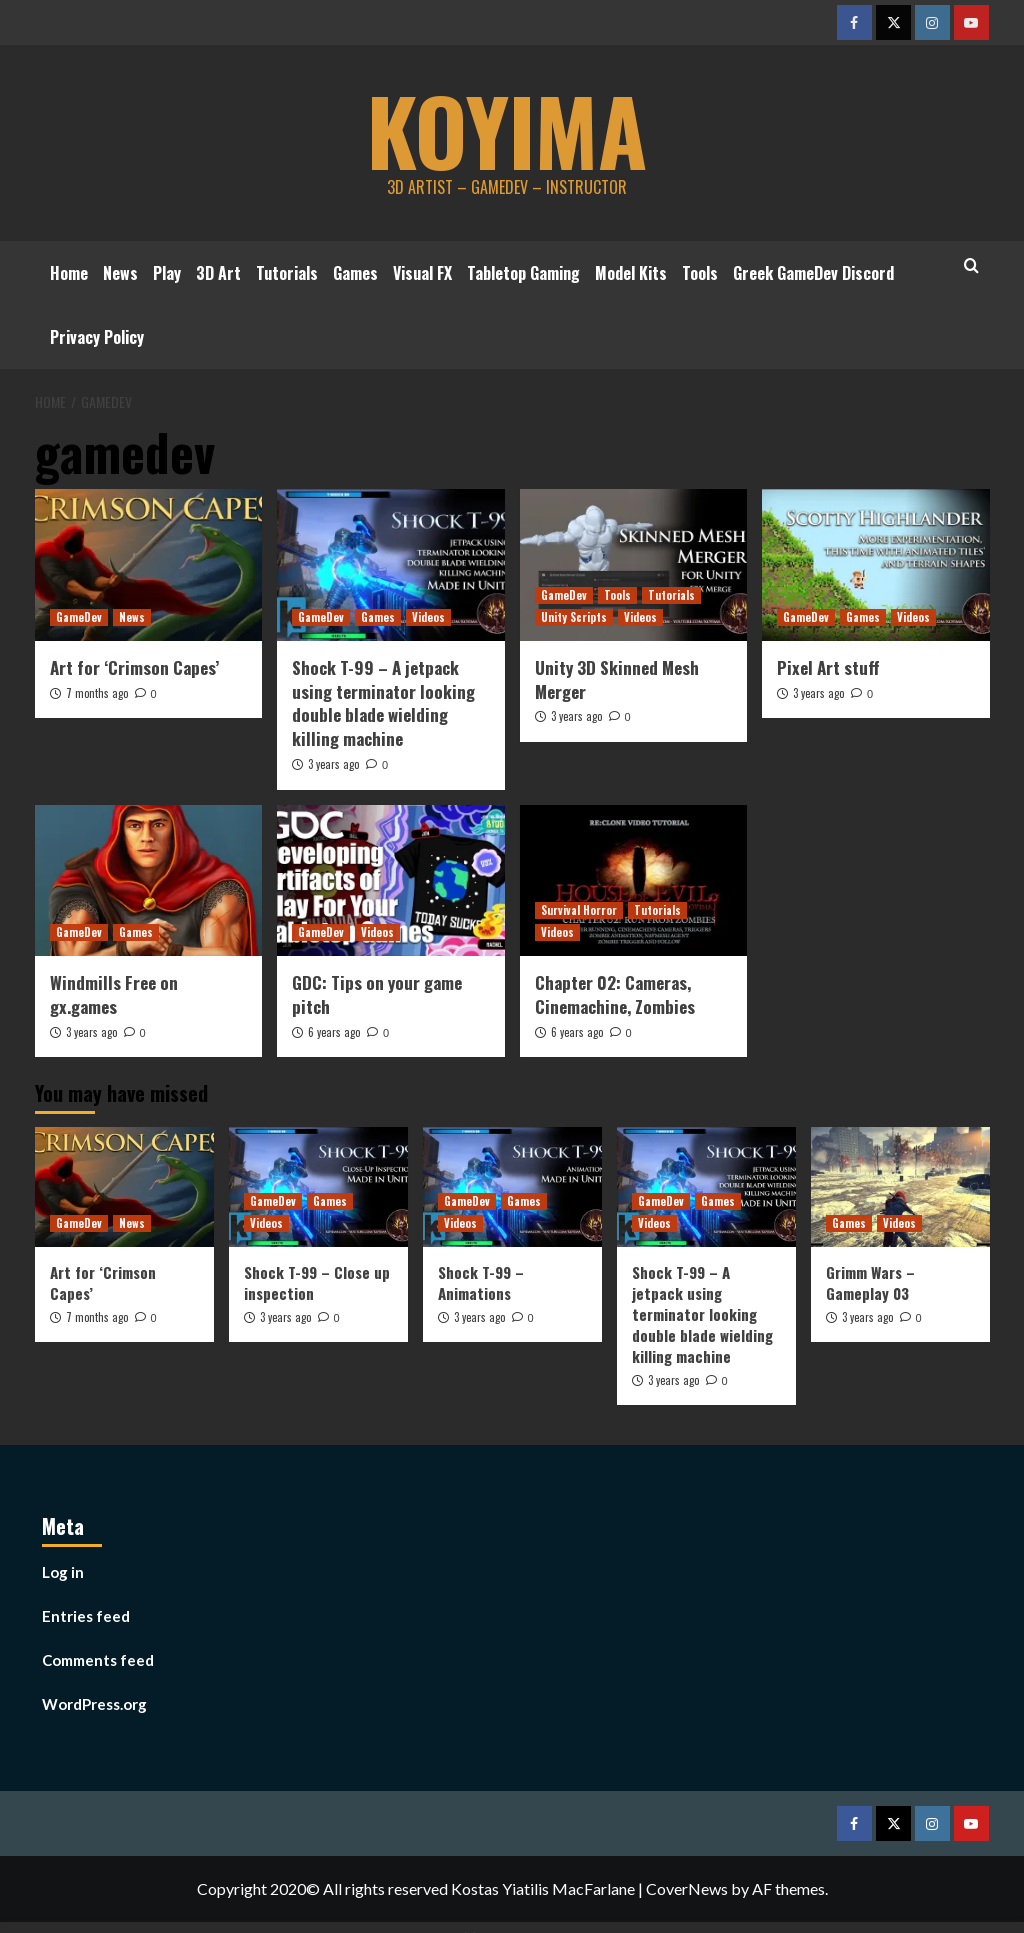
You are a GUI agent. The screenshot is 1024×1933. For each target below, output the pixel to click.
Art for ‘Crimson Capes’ (134, 667)
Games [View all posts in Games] (378, 617)
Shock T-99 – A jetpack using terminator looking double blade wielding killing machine (383, 703)
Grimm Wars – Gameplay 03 (870, 1282)
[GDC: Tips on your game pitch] (391, 881)
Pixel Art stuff (828, 667)
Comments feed (98, 1660)
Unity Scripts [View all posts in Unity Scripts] (574, 617)
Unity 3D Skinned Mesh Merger (617, 679)
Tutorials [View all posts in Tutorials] (671, 595)
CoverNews (687, 1888)
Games (355, 273)
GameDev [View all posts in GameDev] (79, 617)
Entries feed (86, 1616)
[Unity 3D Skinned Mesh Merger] (634, 565)
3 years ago (333, 764)
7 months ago (97, 693)
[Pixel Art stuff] (876, 565)
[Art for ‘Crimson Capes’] (149, 565)
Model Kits (631, 273)
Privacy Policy (97, 337)
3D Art (218, 273)
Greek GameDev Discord (813, 273)
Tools (700, 273)
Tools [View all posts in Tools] (617, 595)
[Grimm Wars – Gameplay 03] (900, 1186)
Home (69, 273)
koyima (507, 125)
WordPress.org (94, 1704)
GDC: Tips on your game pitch (377, 994)
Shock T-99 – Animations (481, 1282)
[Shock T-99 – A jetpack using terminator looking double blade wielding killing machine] (391, 565)
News (120, 273)
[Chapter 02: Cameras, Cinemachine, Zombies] (634, 881)
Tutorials (287, 273)
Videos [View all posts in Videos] (428, 617)
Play (167, 273)
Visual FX (422, 273)
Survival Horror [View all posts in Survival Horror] (579, 910)
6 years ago (334, 1032)
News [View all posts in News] (132, 617)
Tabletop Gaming (523, 273)
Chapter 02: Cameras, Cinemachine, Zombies (615, 994)
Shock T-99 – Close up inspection (317, 1282)
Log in (63, 1572)
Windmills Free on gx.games (114, 994)
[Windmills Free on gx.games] (149, 881)
